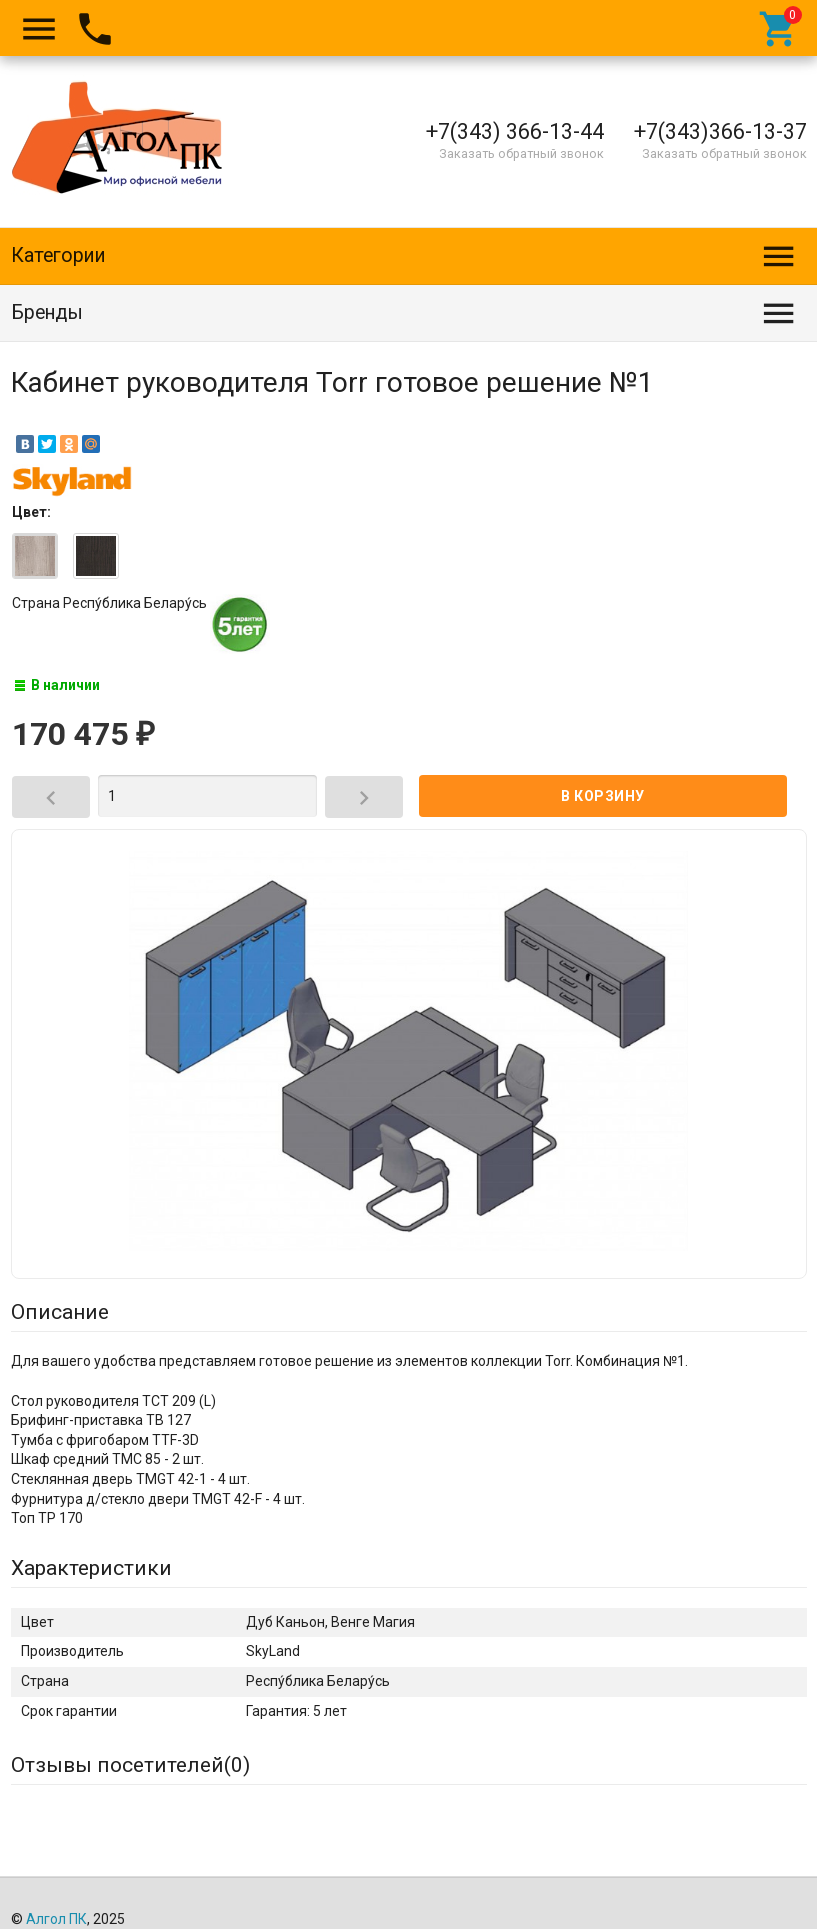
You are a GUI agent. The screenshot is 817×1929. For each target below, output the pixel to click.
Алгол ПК (56, 1919)
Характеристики (91, 1568)
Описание (60, 1312)
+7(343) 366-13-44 (515, 131)
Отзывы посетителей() (130, 1765)
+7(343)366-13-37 (720, 131)
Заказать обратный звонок (521, 153)
